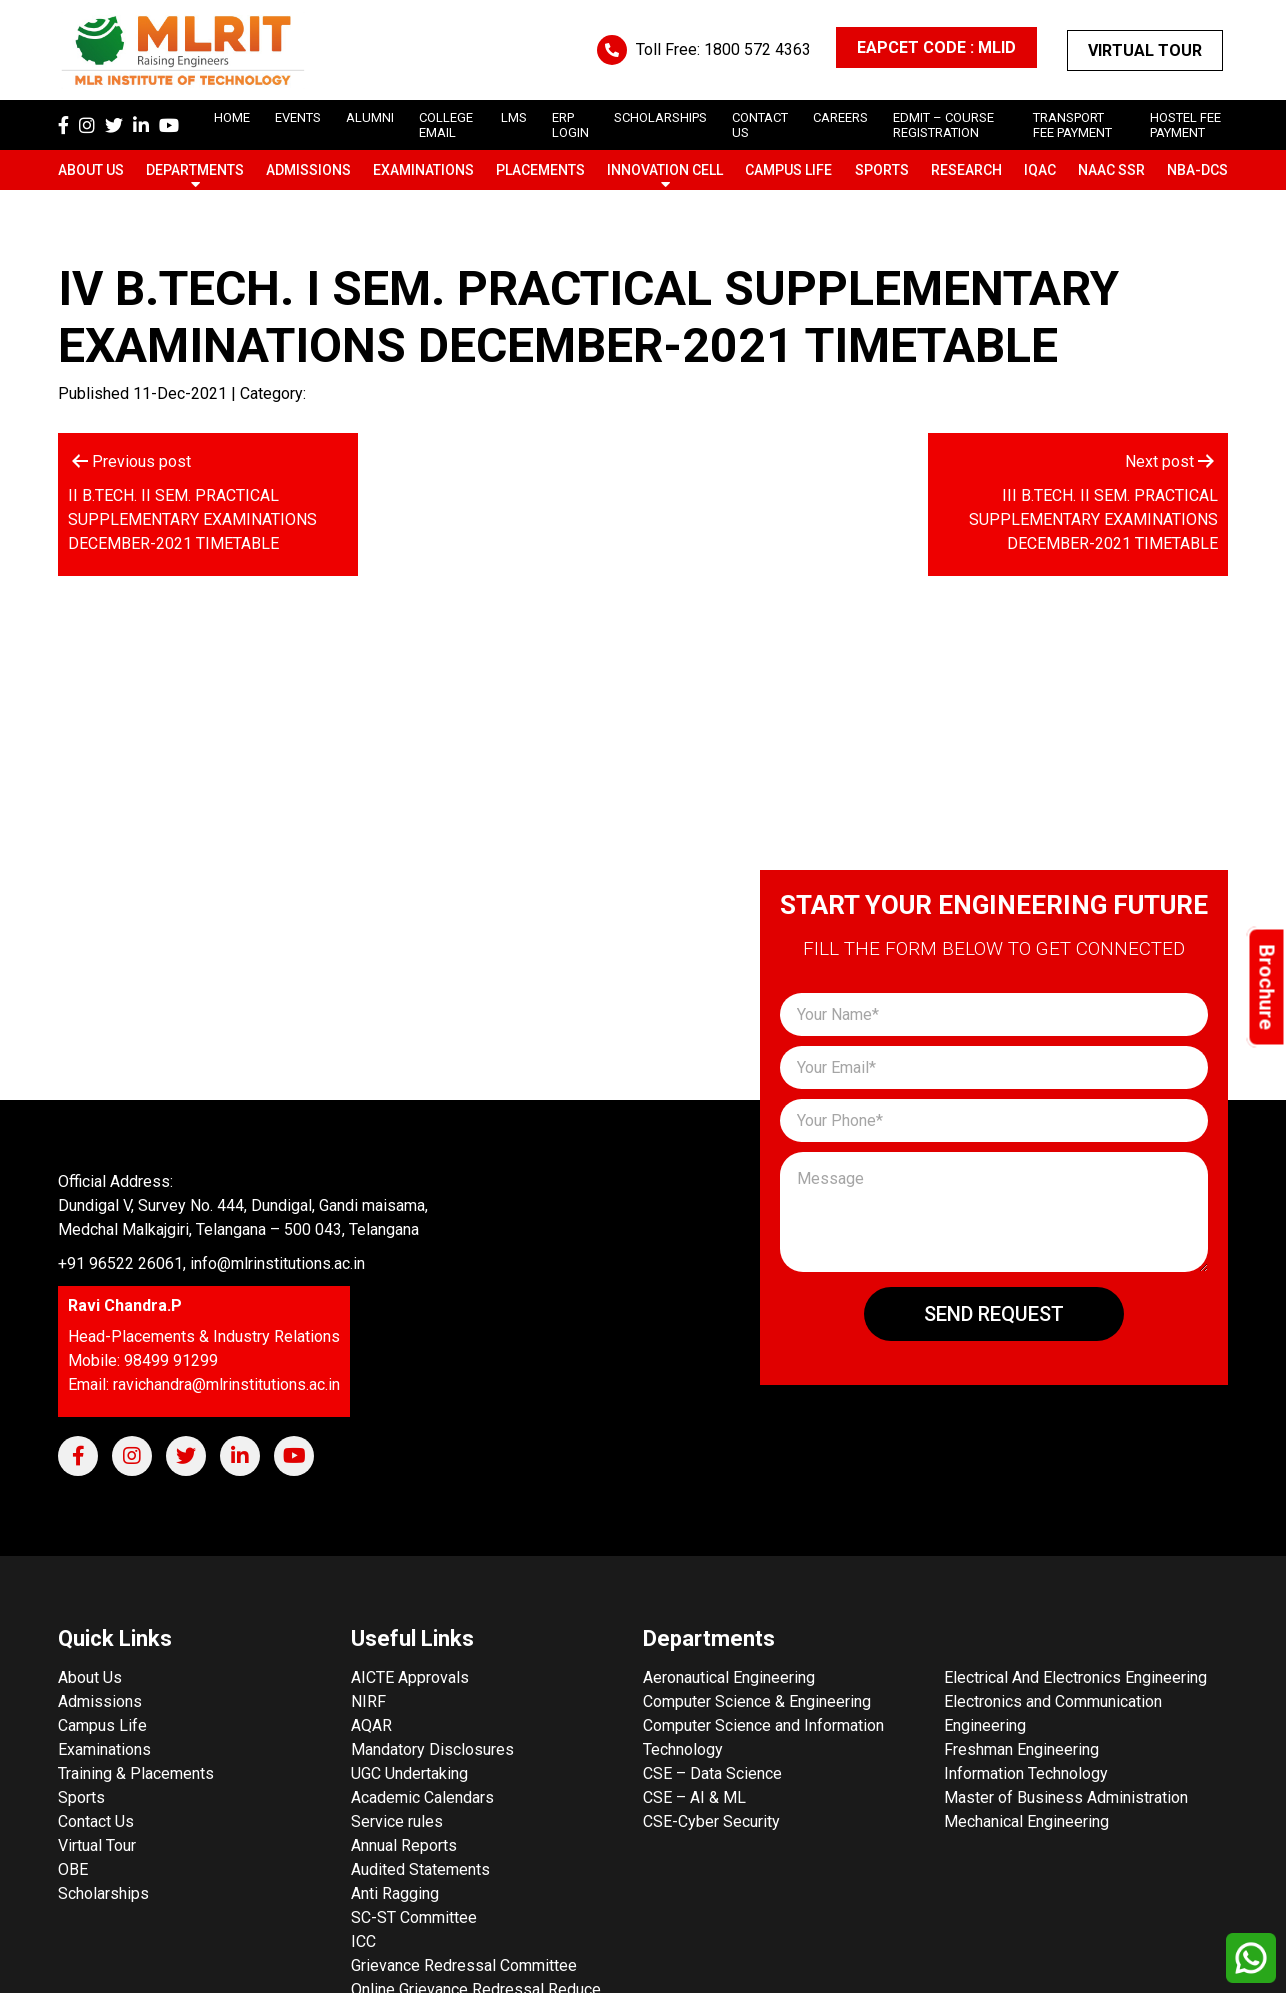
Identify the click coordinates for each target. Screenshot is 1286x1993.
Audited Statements (420, 1869)
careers (840, 117)
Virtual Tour (1145, 50)
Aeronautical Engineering (729, 1677)
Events (298, 117)
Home (232, 117)
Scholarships (103, 1893)
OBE (73, 1869)
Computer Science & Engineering (757, 1701)
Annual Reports (404, 1845)
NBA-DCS (1197, 170)
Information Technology (1026, 1773)
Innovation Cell (665, 170)
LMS (514, 117)
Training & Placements (136, 1773)
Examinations (423, 170)
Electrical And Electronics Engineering (1075, 1677)
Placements (540, 170)
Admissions (308, 170)
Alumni (370, 117)
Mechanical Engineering (1026, 1821)
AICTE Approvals (410, 1677)
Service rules (397, 1821)
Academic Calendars (422, 1797)
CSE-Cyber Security (711, 1821)
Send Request (994, 1314)
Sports (882, 170)
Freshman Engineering (1021, 1749)
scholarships (660, 117)
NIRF (368, 1701)
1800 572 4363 (757, 49)
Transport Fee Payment (1072, 125)
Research (966, 170)
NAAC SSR (1111, 170)
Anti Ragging (395, 1893)
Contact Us (96, 1821)
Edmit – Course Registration (943, 125)
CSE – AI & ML (694, 1797)
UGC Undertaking (409, 1773)
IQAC (1040, 170)
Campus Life (788, 170)
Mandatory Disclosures (432, 1749)
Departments (195, 170)
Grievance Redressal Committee (464, 1965)
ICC (363, 1941)
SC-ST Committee (414, 1917)
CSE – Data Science (712, 1773)
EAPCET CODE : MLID (936, 47)
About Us (91, 170)
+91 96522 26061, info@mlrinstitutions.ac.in (211, 1263)
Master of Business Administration (1066, 1797)
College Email (446, 125)
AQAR (371, 1725)
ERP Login (570, 125)
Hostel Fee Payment (1185, 125)
